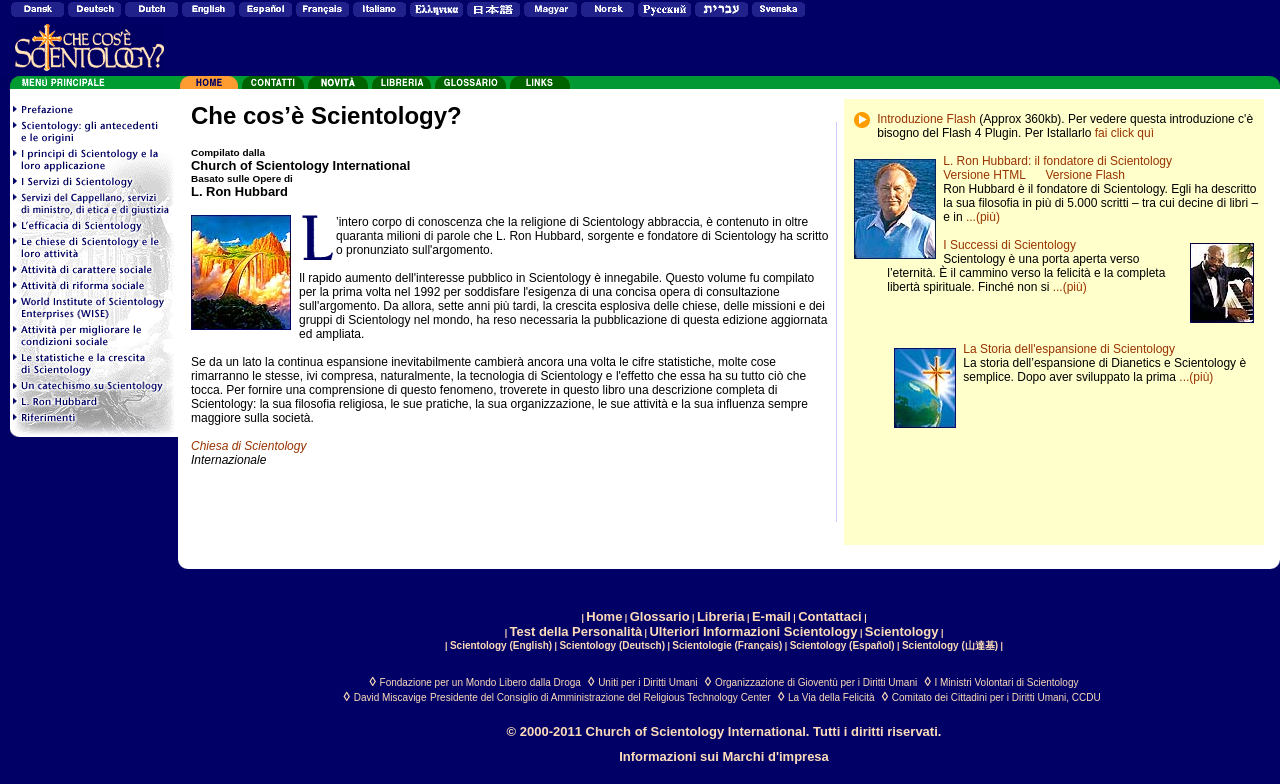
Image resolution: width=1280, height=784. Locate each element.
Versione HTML (984, 175)
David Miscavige (390, 697)
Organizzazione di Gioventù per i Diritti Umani (816, 682)
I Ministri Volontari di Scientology (1007, 682)
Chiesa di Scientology (248, 446)
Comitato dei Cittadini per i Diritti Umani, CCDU (996, 697)
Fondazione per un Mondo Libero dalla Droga (480, 682)
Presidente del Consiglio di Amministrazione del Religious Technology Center (600, 697)
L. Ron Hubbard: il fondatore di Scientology (1057, 161)
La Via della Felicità (831, 697)
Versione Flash (1085, 175)
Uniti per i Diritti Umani (647, 682)
